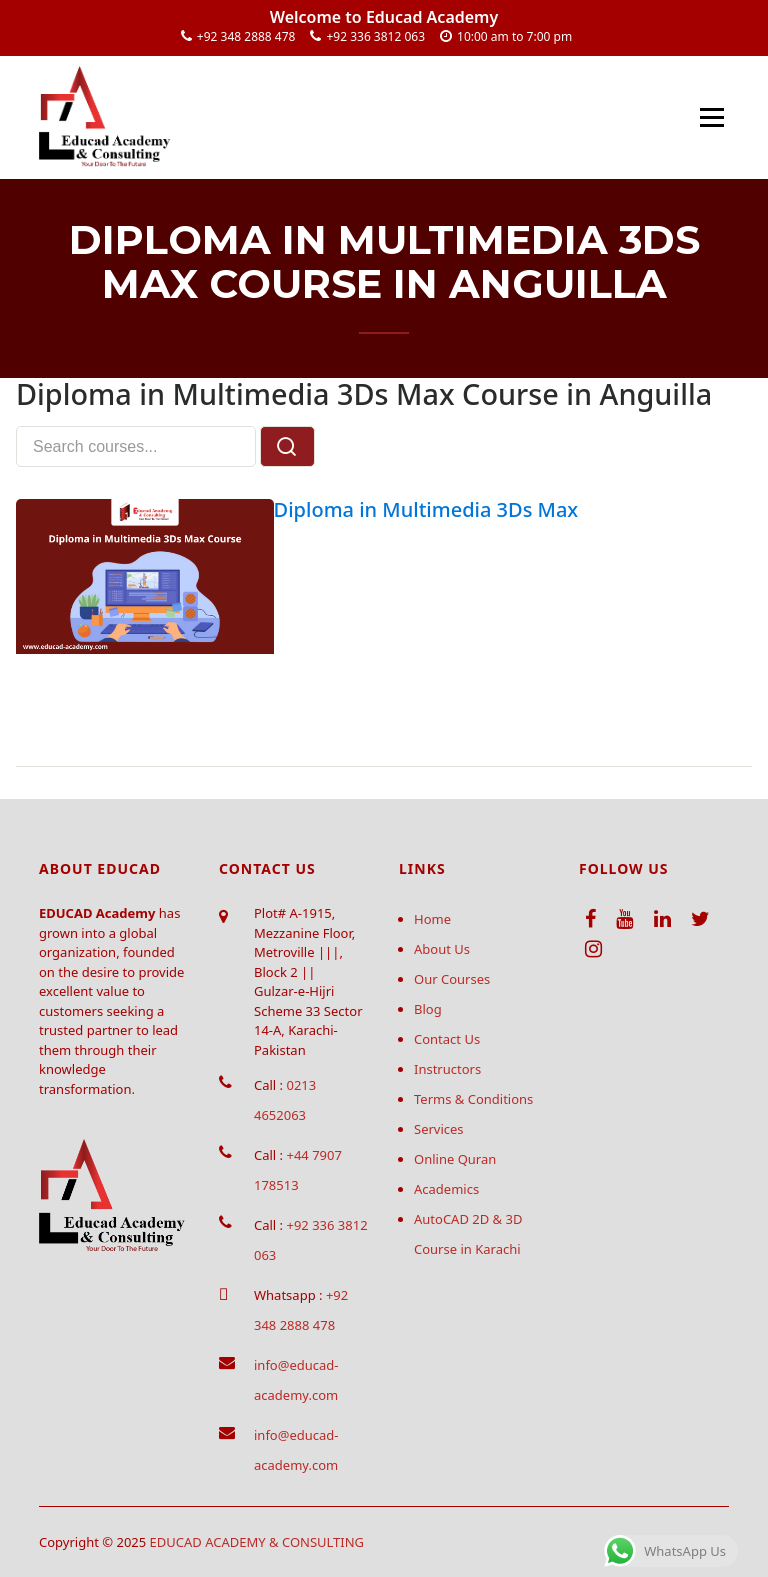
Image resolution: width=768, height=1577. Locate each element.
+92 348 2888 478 (246, 36)
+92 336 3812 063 (375, 36)
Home (432, 919)
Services (439, 1129)
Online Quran (455, 1159)
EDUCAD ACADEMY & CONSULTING (257, 1542)
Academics (446, 1189)
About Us (442, 949)
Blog (428, 1009)
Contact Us (447, 1039)
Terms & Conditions (473, 1099)
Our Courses (452, 979)
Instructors (447, 1069)
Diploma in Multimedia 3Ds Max (426, 509)
